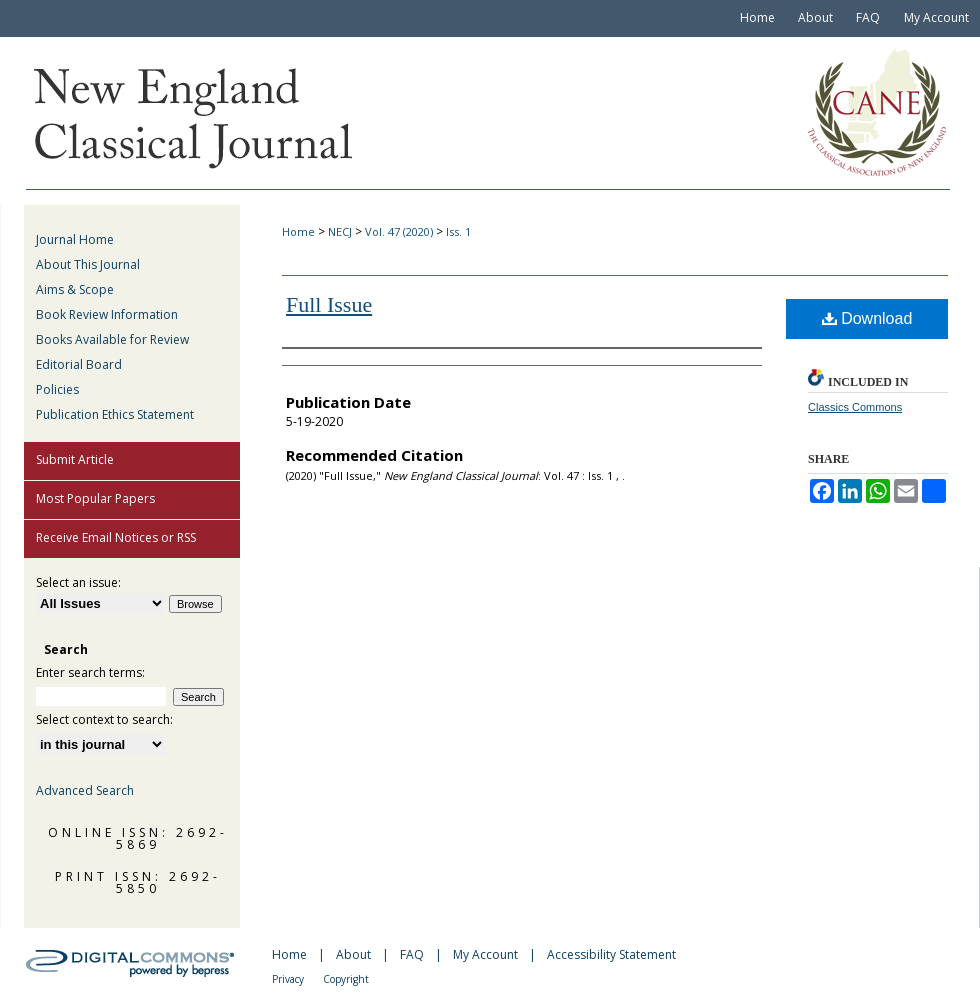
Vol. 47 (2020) (399, 231)
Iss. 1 (458, 231)
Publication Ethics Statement (115, 414)
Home (298, 231)
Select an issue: (78, 582)
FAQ (412, 954)
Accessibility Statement (611, 954)
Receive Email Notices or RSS (116, 537)
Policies (57, 389)
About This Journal (88, 264)
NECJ (340, 231)
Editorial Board (79, 364)
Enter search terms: (90, 672)
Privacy (288, 979)
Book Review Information (107, 314)
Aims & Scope (75, 289)
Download (867, 318)
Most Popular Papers (95, 498)
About (353, 954)
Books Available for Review (112, 339)
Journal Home (75, 239)
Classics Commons (855, 407)
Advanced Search (85, 790)
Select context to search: (104, 719)
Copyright (346, 979)
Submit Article (75, 459)
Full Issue (329, 304)
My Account (485, 954)
